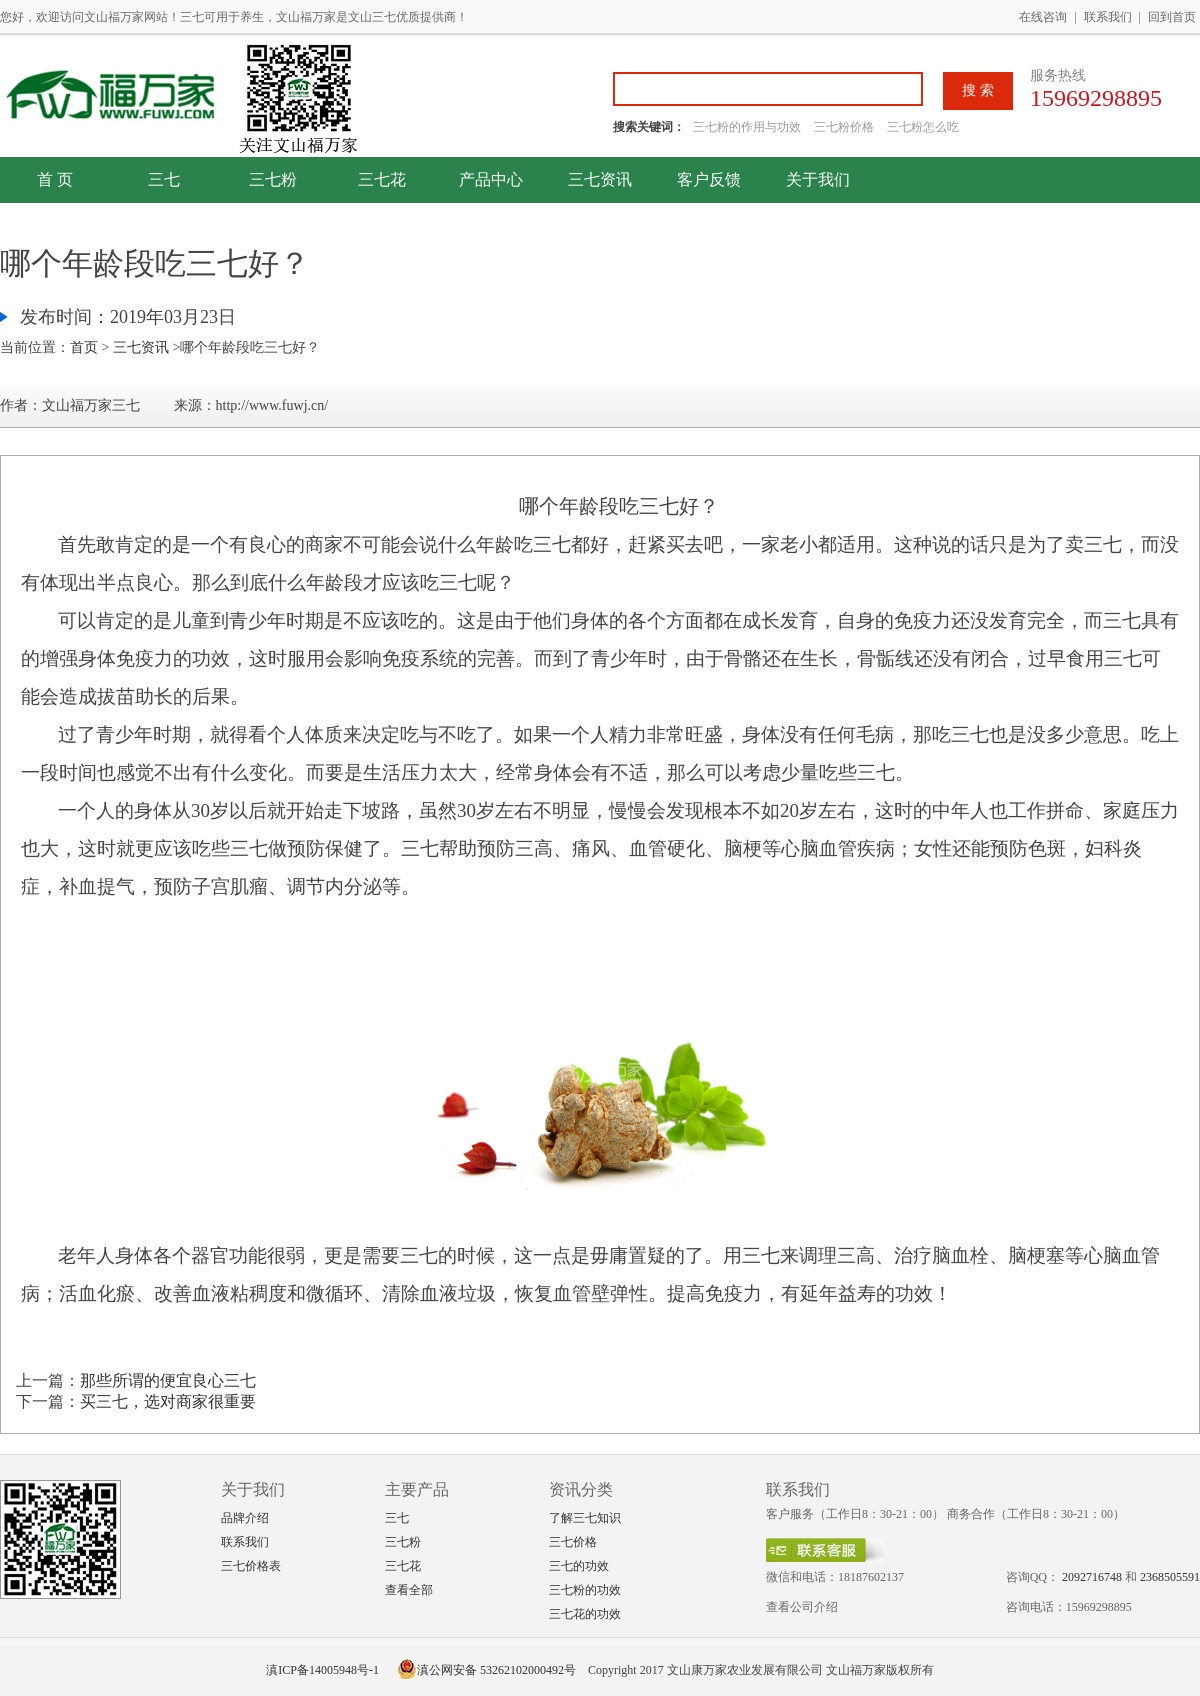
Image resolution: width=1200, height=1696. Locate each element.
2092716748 (1092, 1577)
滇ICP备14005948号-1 (322, 1670)
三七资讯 (600, 179)
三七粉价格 (844, 127)
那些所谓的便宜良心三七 (168, 1380)
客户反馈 (709, 179)
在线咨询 (1043, 17)
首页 (84, 347)
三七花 (382, 179)
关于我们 (818, 179)
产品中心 (491, 179)
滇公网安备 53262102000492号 (486, 1670)
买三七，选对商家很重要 (168, 1401)
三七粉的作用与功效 (748, 127)
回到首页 (1172, 17)
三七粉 (273, 179)
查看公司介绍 (802, 1607)
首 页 (55, 179)
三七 (164, 179)
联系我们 (1108, 17)
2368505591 (1170, 1577)
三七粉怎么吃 (923, 127)
